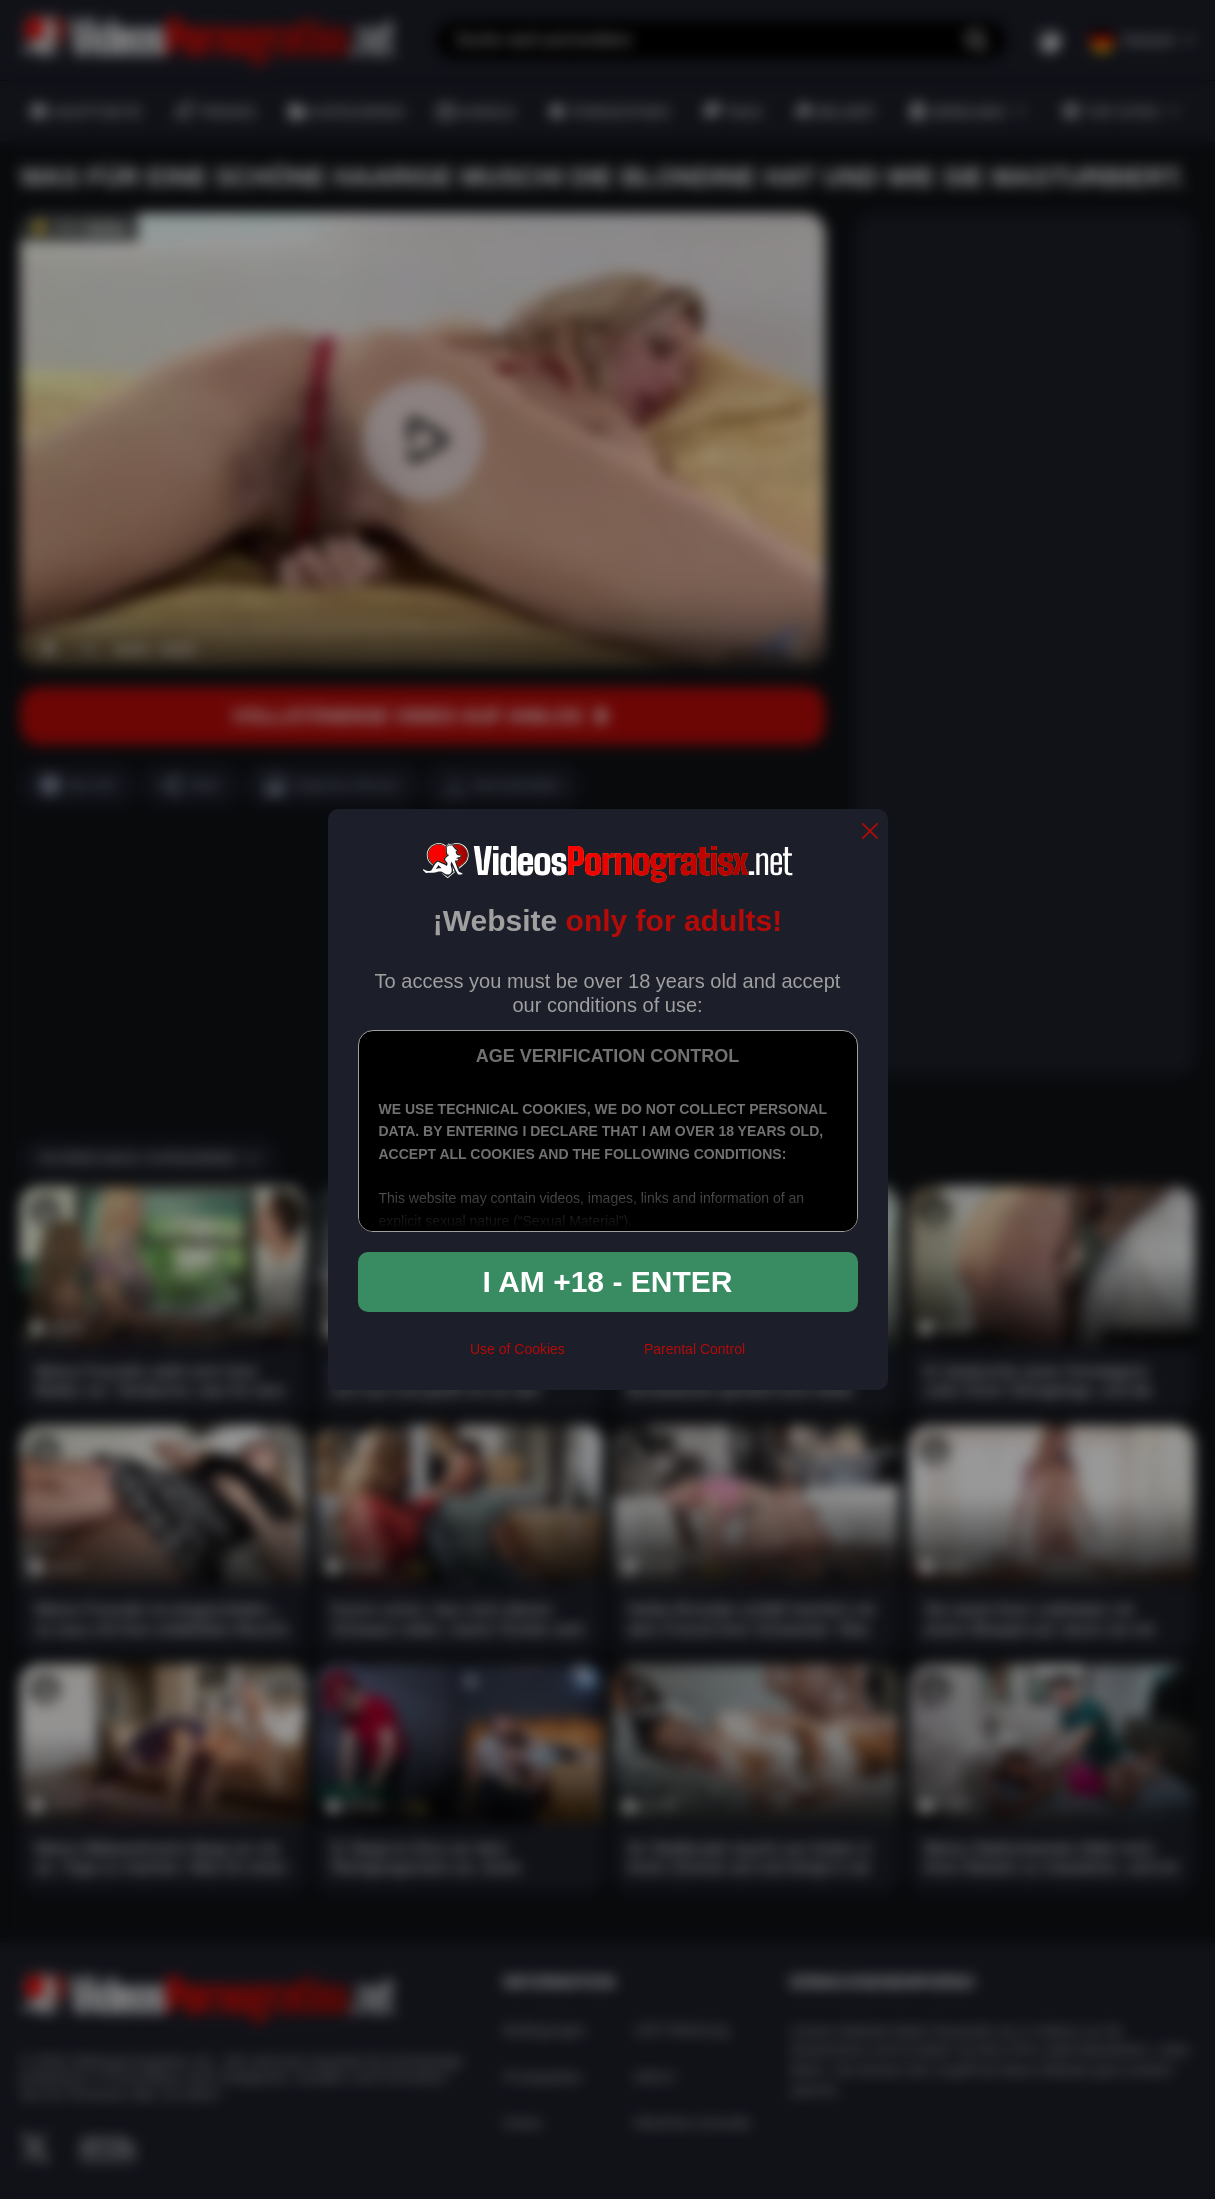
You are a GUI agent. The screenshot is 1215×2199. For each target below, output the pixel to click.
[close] (870, 832)
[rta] (604, 1357)
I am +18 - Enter (608, 1281)
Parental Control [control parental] (694, 1349)
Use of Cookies (517, 1349)
